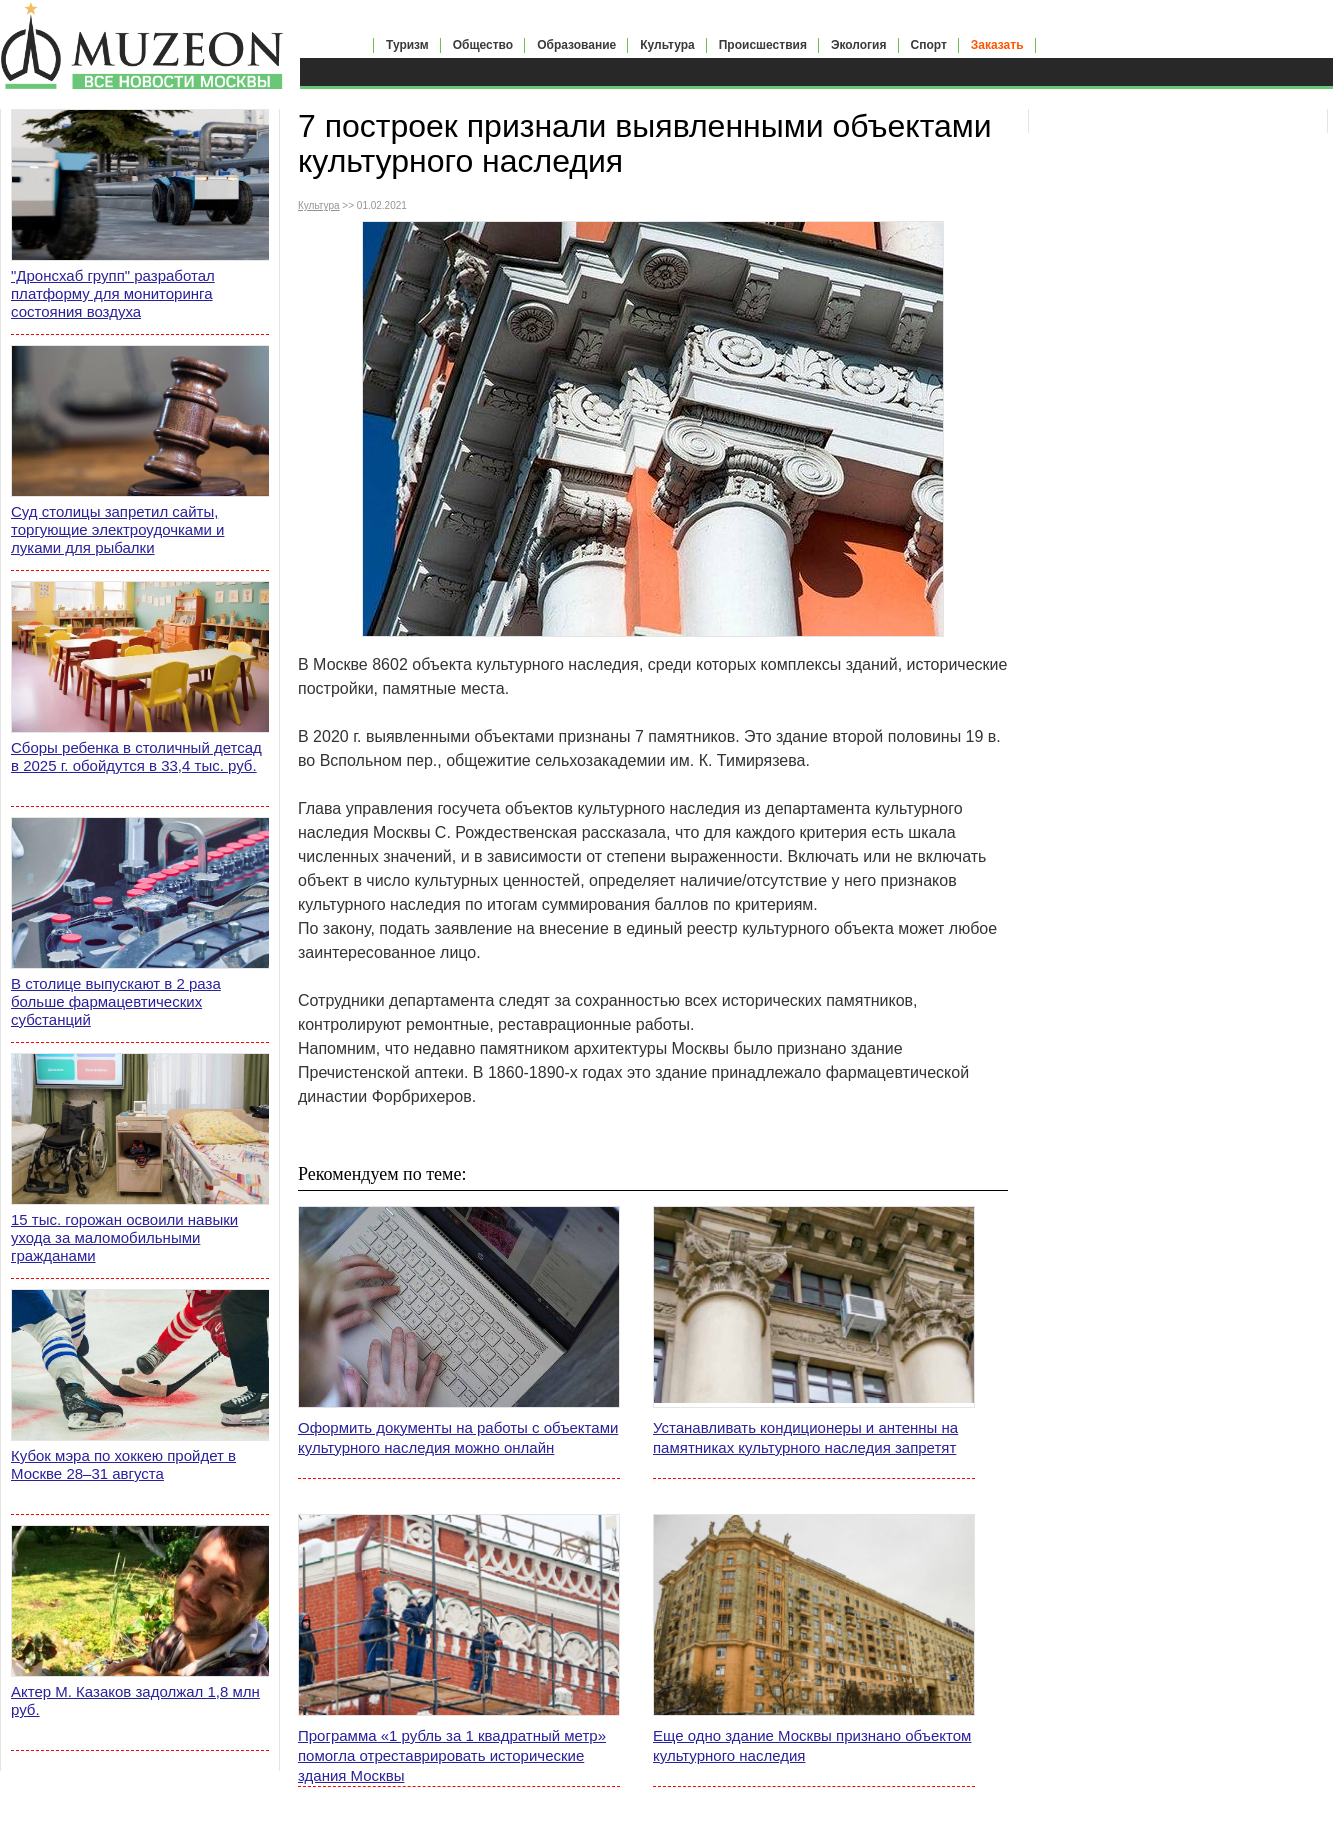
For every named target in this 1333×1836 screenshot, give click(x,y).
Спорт (929, 45)
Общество (483, 45)
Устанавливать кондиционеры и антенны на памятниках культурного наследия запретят (805, 1437)
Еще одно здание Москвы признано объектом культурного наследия (812, 1745)
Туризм (407, 45)
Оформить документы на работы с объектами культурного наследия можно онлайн (458, 1437)
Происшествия (763, 45)
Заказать (997, 45)
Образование (576, 45)
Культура (667, 45)
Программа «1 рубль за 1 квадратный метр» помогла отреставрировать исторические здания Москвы (452, 1755)
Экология (859, 45)
